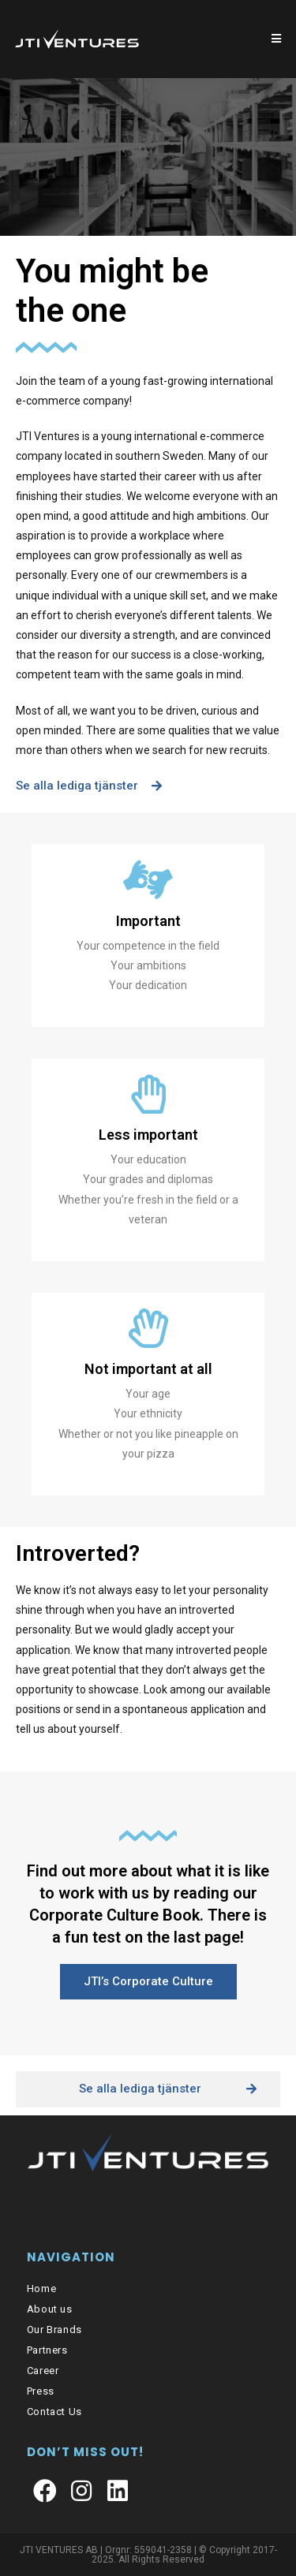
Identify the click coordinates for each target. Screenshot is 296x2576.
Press (40, 2391)
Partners (47, 2350)
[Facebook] (45, 2491)
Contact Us (54, 2411)
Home (41, 2288)
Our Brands (54, 2329)
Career (43, 2370)
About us (50, 2309)
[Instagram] (81, 2491)
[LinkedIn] (117, 2491)
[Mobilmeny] (277, 38)
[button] (89, 786)
